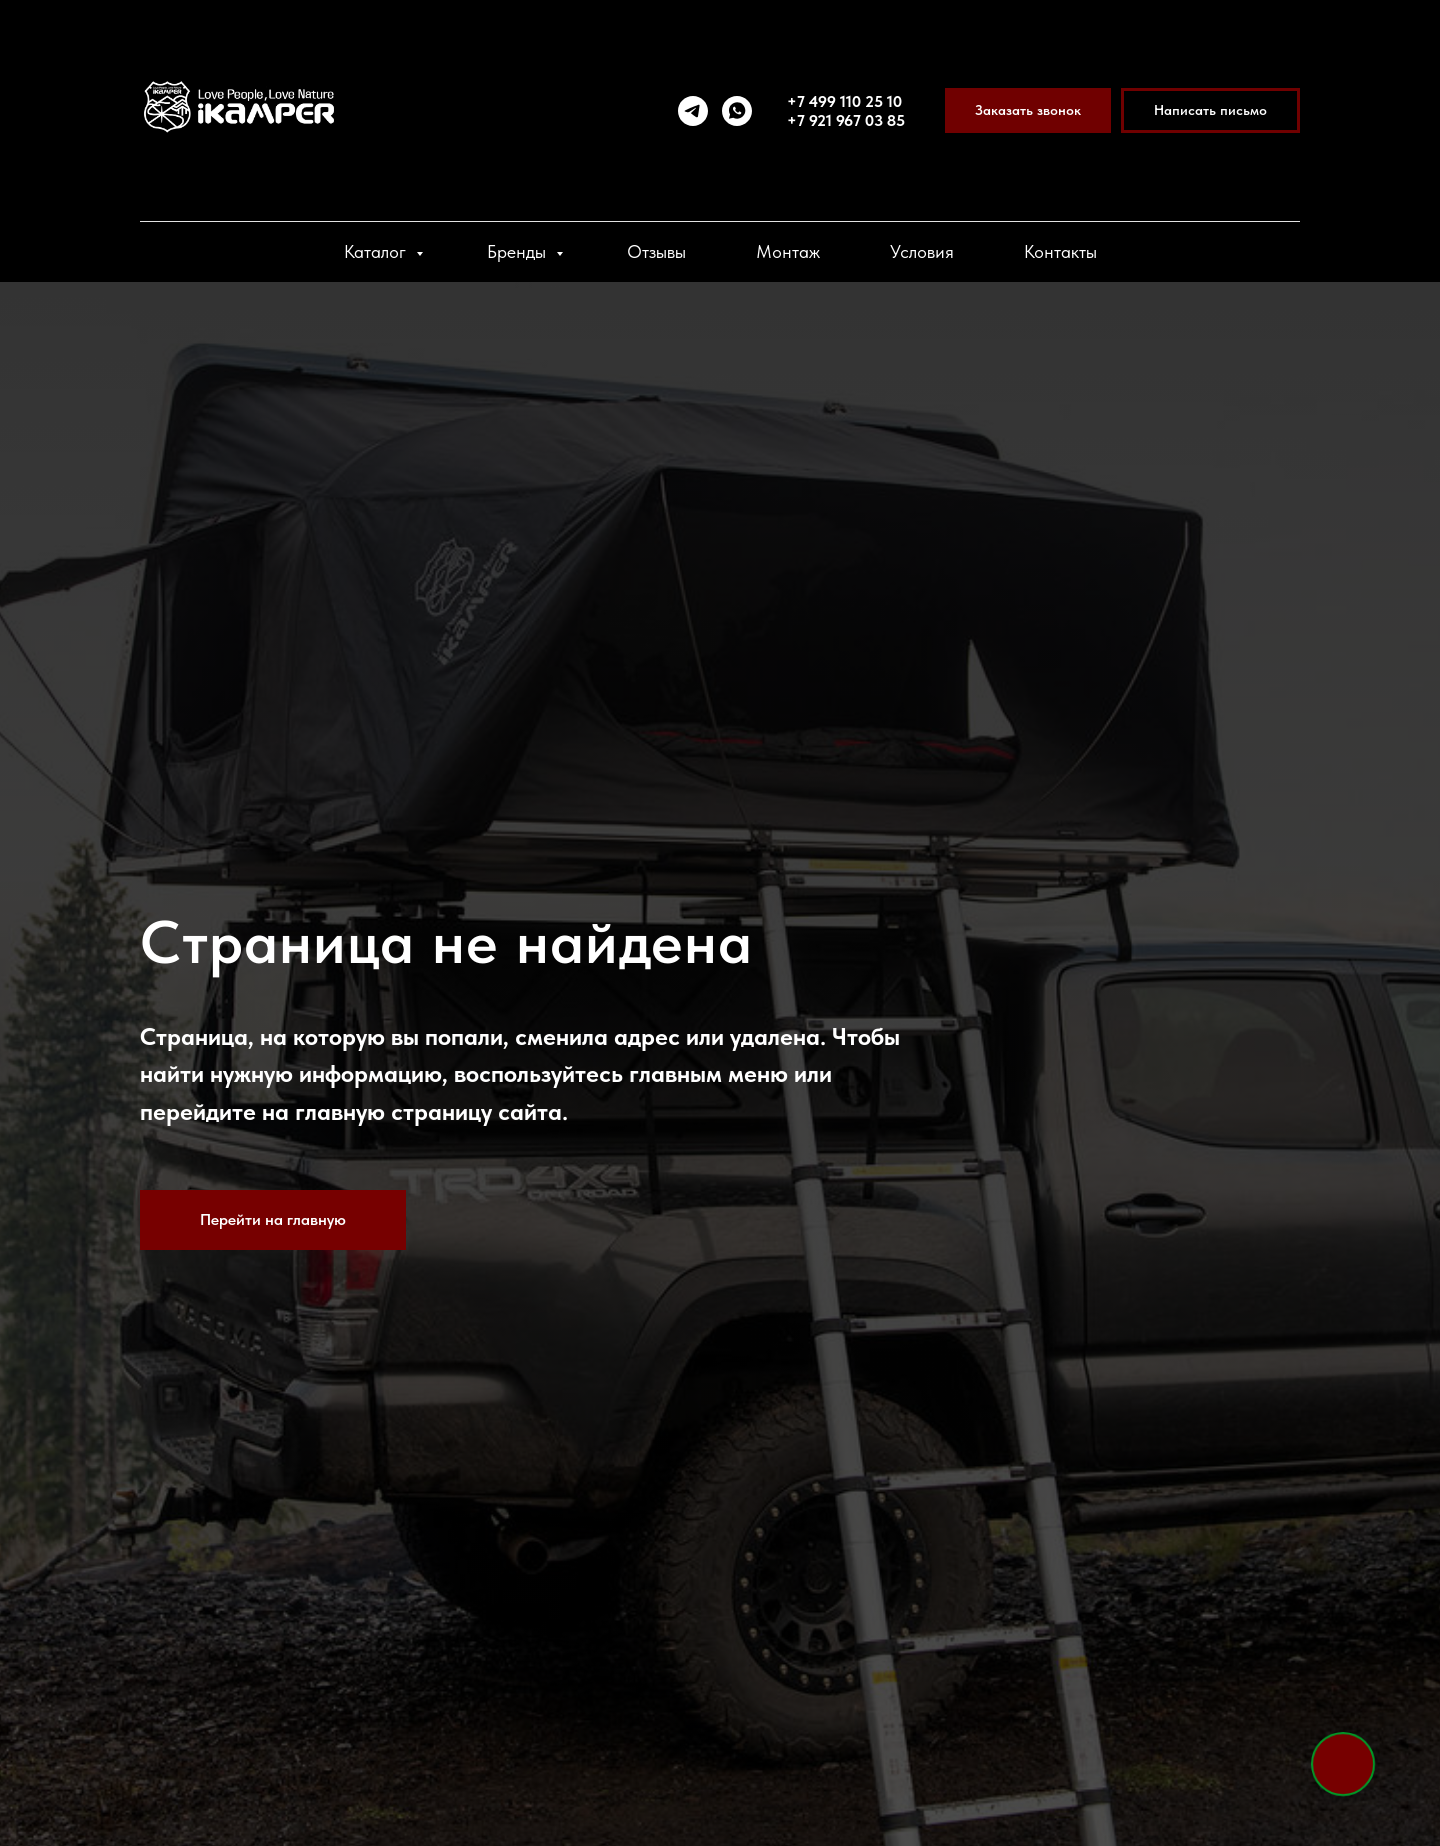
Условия (922, 251)
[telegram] (693, 111)
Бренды (519, 251)
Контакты (1060, 251)
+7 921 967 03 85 (846, 120)
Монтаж (788, 251)
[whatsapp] (737, 111)
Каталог (377, 251)
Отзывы (656, 251)
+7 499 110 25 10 (844, 101)
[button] (1028, 110)
